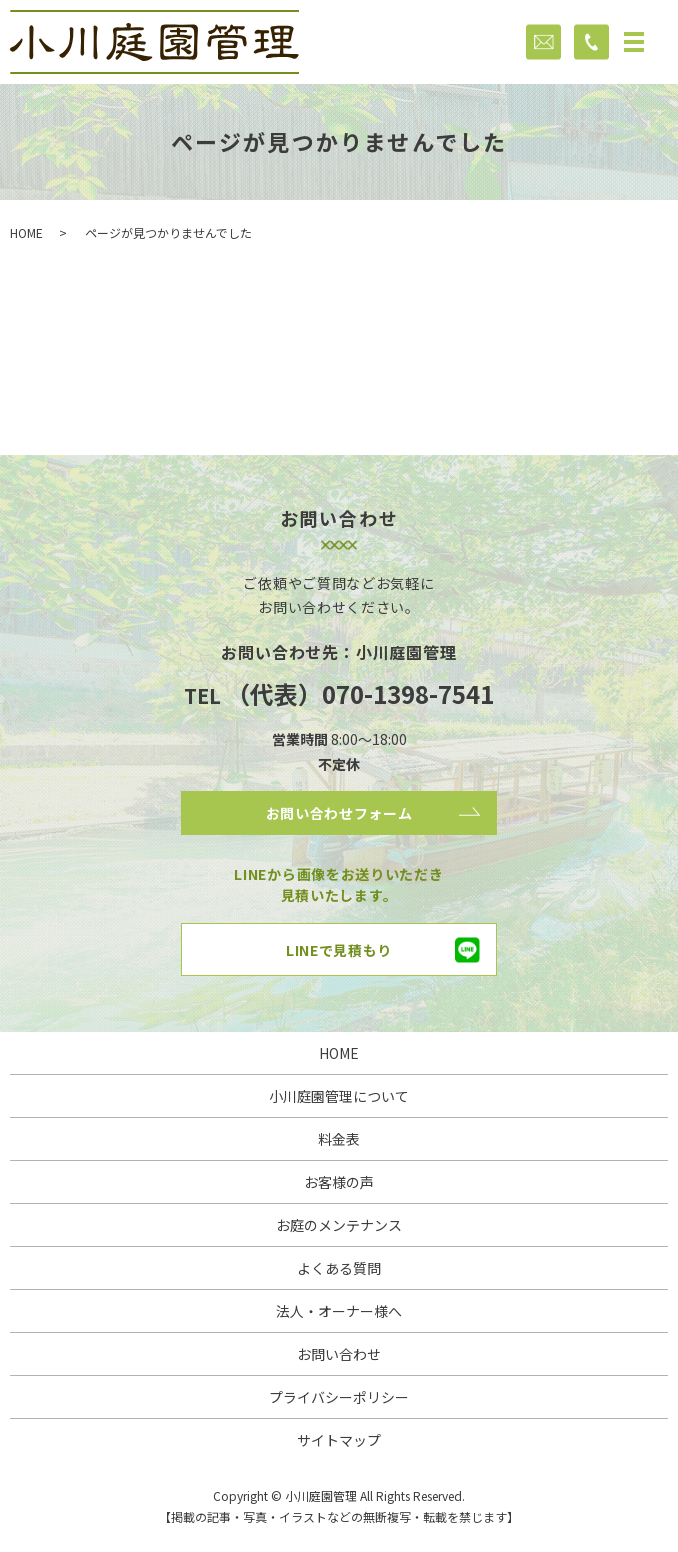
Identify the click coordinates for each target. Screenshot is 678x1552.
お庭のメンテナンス (339, 1225)
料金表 (339, 1139)
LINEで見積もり (339, 950)
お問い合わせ (339, 1354)
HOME (26, 232)
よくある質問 (339, 1268)
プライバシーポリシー (339, 1397)
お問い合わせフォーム (339, 813)
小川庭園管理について (339, 1096)
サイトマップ (339, 1440)
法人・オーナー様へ (339, 1311)
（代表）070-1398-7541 (360, 693)
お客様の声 (339, 1182)
